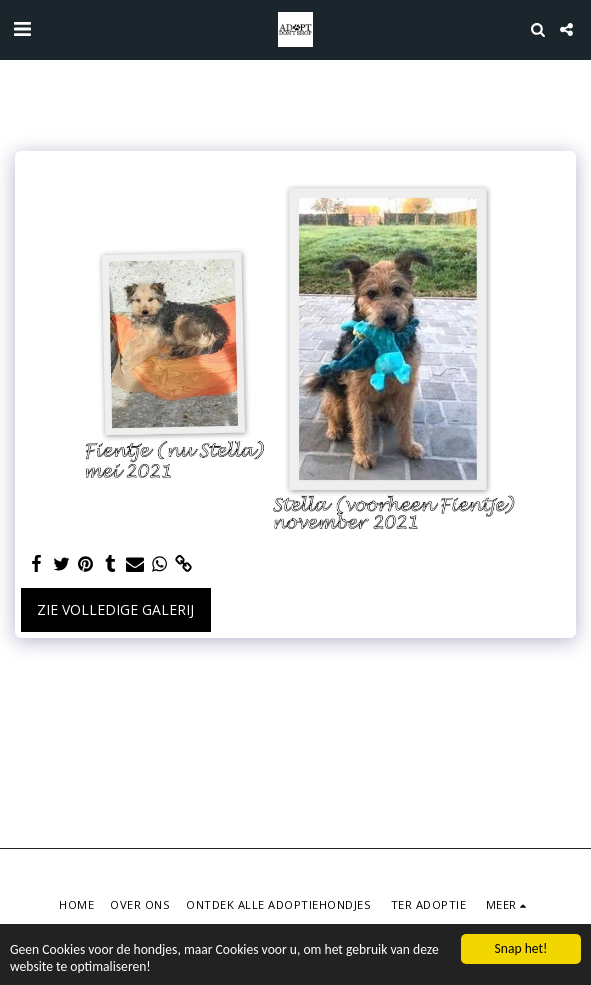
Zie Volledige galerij (115, 609)
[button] (22, 28)
